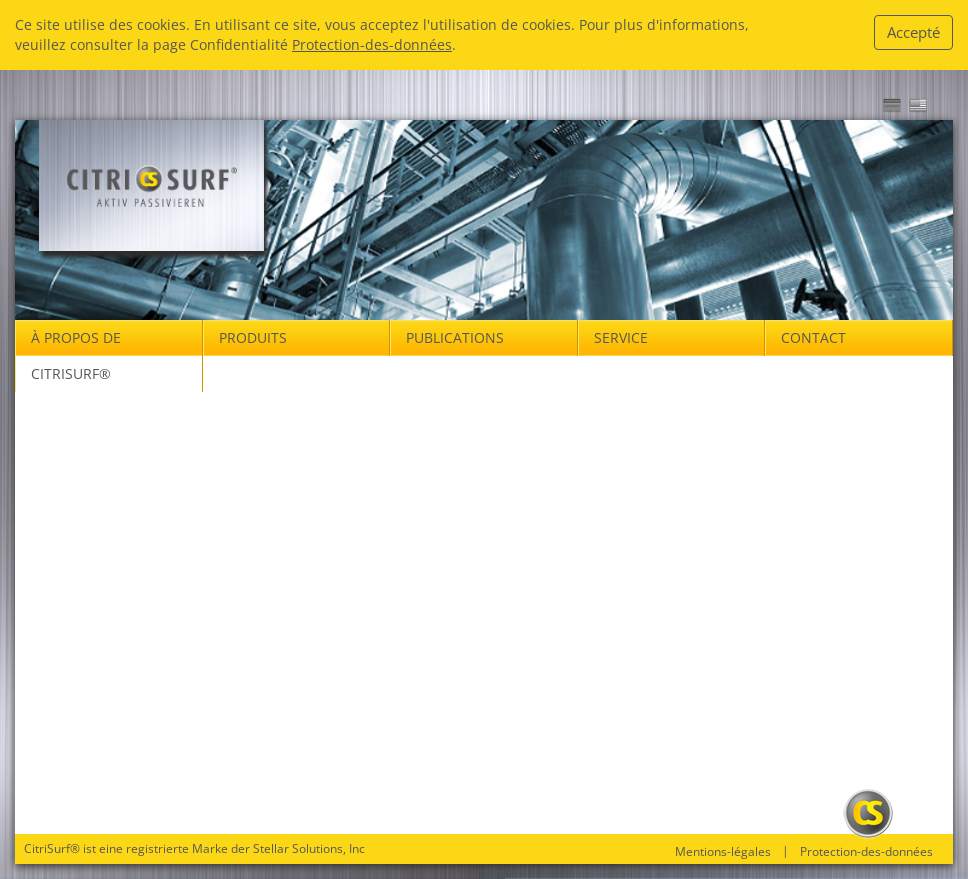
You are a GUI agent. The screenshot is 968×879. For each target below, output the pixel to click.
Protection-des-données (372, 44)
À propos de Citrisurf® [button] (76, 355)
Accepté (913, 32)
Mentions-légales (723, 852)
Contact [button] (813, 337)
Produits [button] (253, 337)
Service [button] (621, 337)
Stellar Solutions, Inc (309, 848)
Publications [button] (455, 337)
